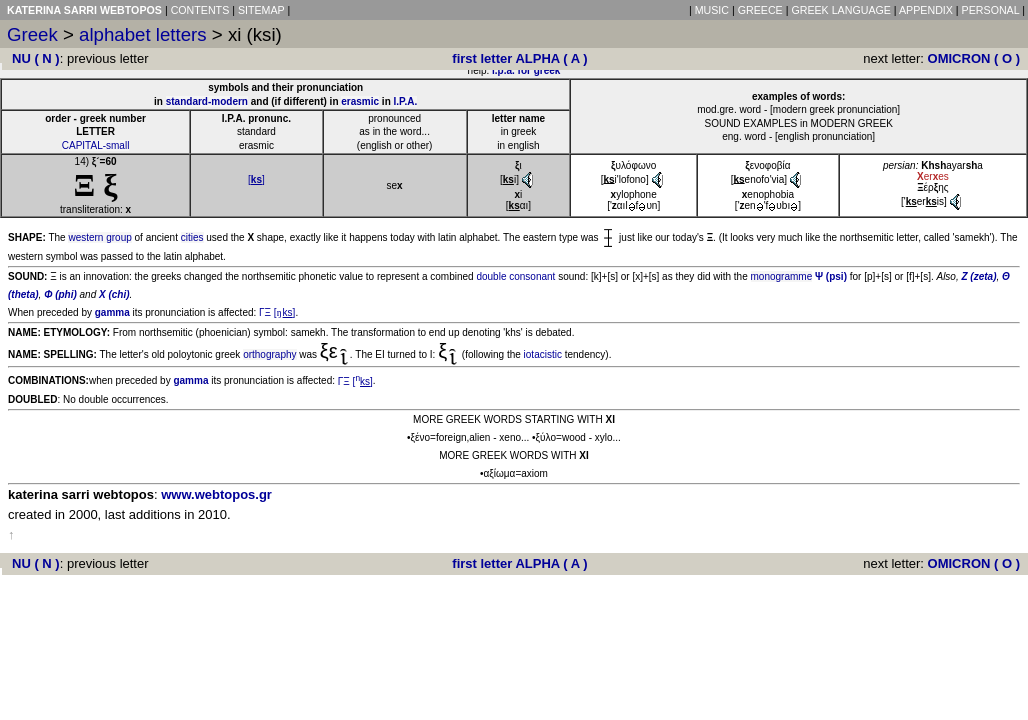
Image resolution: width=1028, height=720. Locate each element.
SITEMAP (261, 10)
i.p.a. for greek (526, 70)
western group (99, 237)
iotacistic (543, 354)
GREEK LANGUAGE (841, 10)
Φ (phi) (60, 294)
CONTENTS (200, 10)
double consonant (515, 276)
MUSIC (712, 10)
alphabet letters (143, 34)
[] (256, 179)
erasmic (360, 101)
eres (933, 176)
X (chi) (114, 294)
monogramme (782, 276)
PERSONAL (991, 10)
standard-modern (207, 101)
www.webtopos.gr (216, 494)
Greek (32, 34)
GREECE (760, 10)
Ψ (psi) (831, 276)
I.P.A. (406, 101)
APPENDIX (926, 10)
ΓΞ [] (277, 312)
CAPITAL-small (96, 145)
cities (192, 237)
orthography (269, 354)
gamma (112, 312)
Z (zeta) (978, 276)
